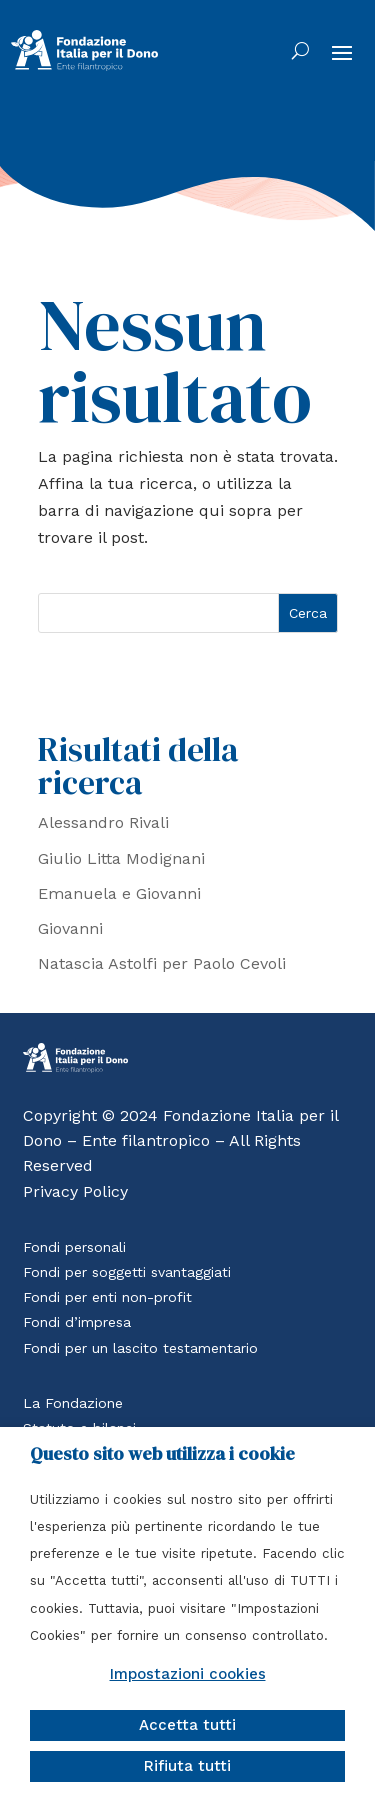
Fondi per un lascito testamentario (140, 1348)
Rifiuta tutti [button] (187, 1766)
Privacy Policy (75, 1191)
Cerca (308, 613)
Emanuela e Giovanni (119, 893)
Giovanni (70, 928)
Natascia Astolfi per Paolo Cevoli (162, 963)
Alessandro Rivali (103, 822)
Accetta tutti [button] (187, 1725)
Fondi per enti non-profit (107, 1297)
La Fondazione (73, 1403)
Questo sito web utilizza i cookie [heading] (162, 1454)
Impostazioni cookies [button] (188, 1674)
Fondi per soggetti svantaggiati (127, 1272)
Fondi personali (74, 1247)
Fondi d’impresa (77, 1322)
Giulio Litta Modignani (121, 858)
